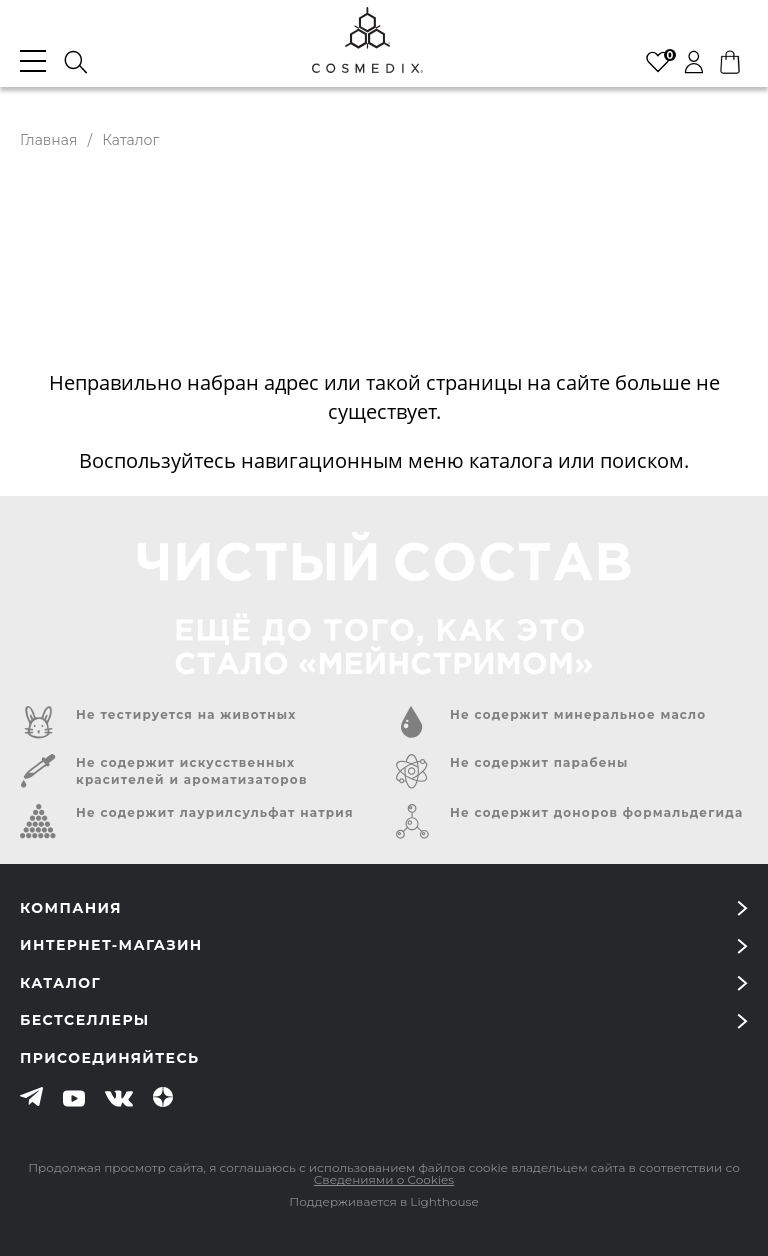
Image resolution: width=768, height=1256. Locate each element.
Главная (48, 140)
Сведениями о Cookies (384, 1179)
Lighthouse (444, 1201)
